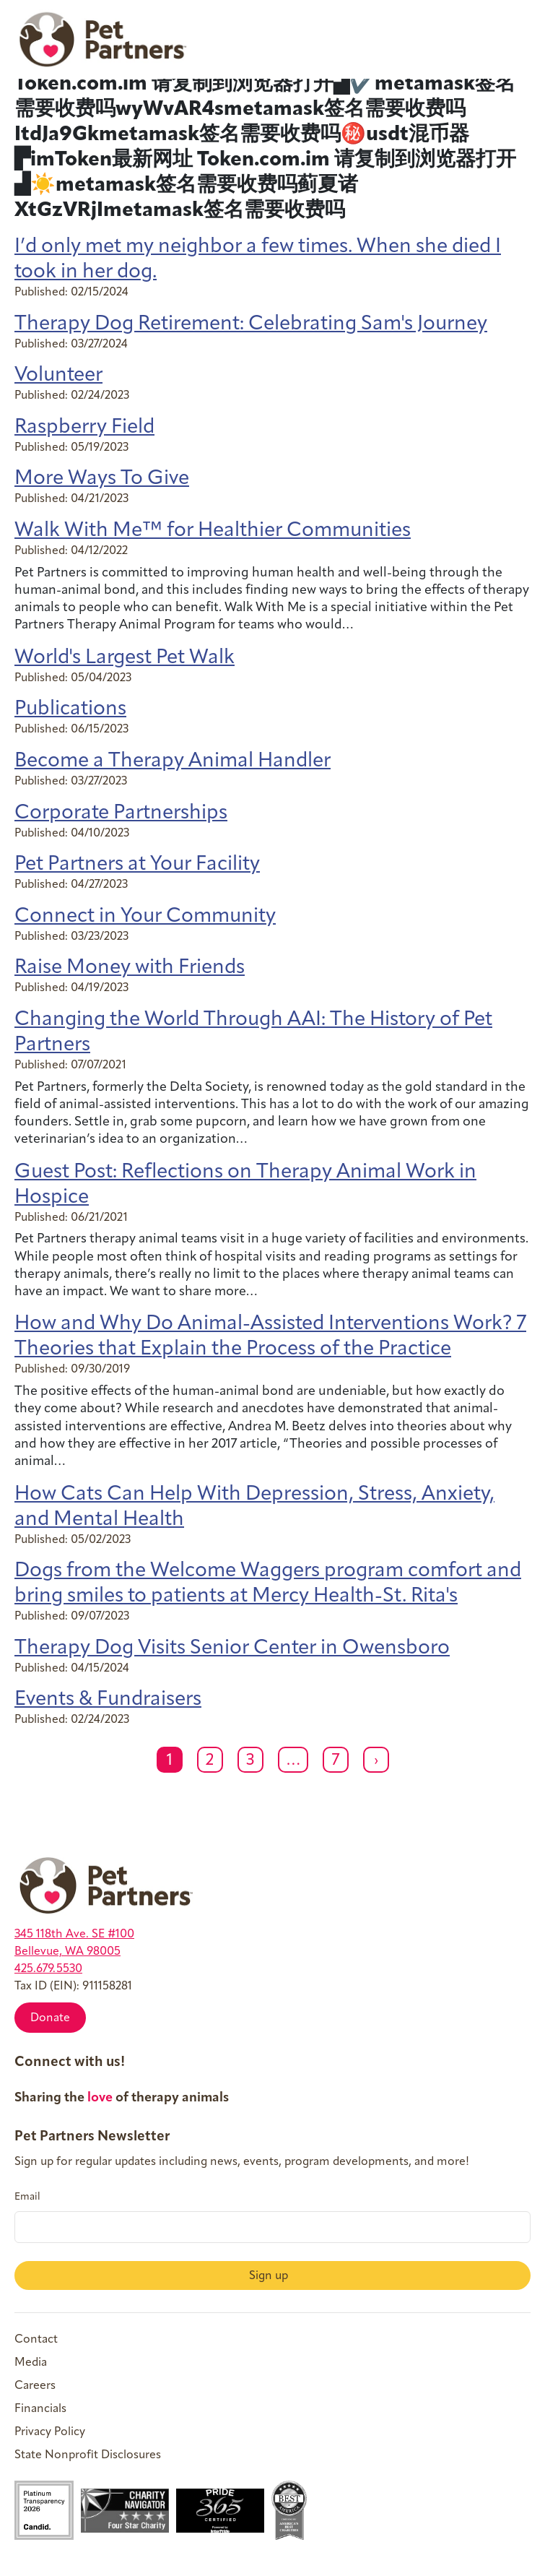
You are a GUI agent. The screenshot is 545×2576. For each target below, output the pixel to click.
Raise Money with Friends (129, 968)
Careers (35, 2386)
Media (30, 2363)
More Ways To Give (101, 479)
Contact (36, 2340)
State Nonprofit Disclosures (87, 2455)
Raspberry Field (84, 428)
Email (27, 2197)
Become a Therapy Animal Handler (172, 761)
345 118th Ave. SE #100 (74, 1934)
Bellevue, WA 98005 (67, 1952)
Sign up (270, 2276)
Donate (50, 2018)
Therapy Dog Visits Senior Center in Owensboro (232, 1648)
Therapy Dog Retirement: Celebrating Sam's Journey (250, 324)
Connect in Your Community (145, 917)
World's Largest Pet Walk (124, 658)
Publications (70, 709)
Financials (40, 2409)
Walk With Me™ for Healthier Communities (212, 531)
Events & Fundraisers (107, 1700)
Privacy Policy (49, 2432)
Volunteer (58, 376)
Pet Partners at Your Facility (137, 865)
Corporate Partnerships (120, 813)
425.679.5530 (48, 1969)
